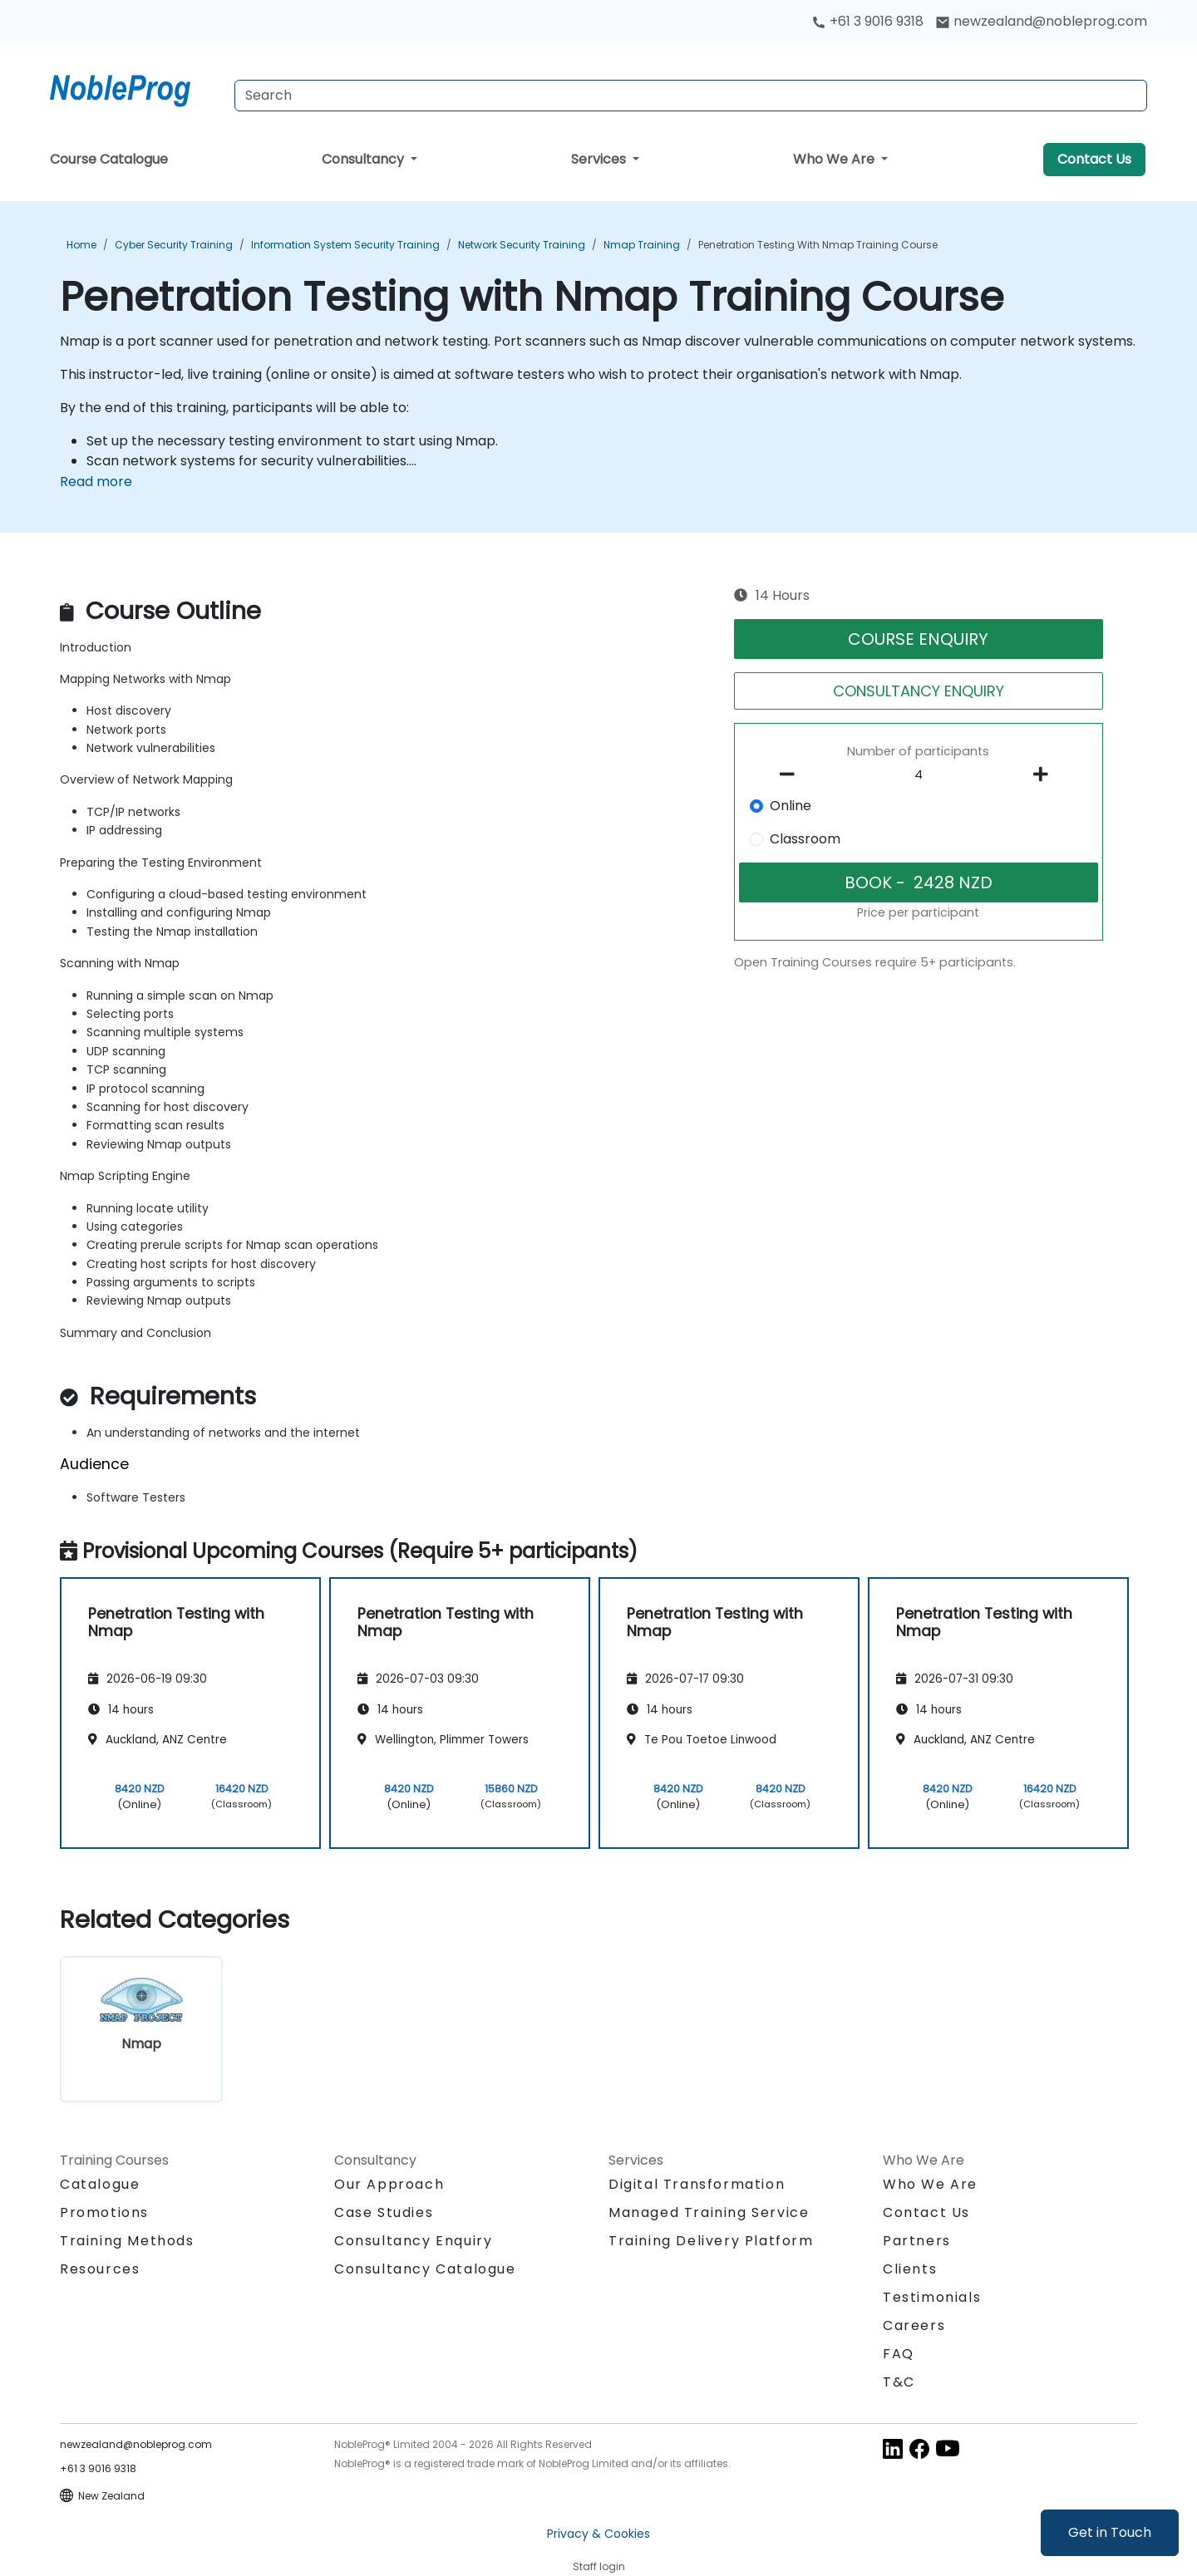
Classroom (805, 838)
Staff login (599, 2566)
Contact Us (1094, 159)
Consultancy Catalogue (425, 2269)
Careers (914, 2325)
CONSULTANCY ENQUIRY (918, 691)
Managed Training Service (708, 2212)
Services (600, 159)
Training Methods (127, 2240)
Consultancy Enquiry (413, 2241)
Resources (100, 2269)
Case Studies (383, 2212)
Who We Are (835, 159)
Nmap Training (641, 245)
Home (81, 245)
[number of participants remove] (792, 774)
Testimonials (932, 2297)
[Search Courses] (690, 95)
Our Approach (389, 2184)
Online (790, 805)
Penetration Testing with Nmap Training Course (818, 245)
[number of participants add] (1045, 774)
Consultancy (364, 159)
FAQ (898, 2353)
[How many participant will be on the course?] (918, 775)
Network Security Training (521, 245)
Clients (910, 2269)
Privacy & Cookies (598, 2533)
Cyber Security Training (174, 245)
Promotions (104, 2212)
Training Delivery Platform (711, 2240)
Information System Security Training (345, 245)
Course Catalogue (109, 159)
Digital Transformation (696, 2184)
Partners (917, 2240)
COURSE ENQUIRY (918, 639)
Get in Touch (1109, 2532)
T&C (899, 2382)
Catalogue (100, 2184)
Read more (96, 481)
